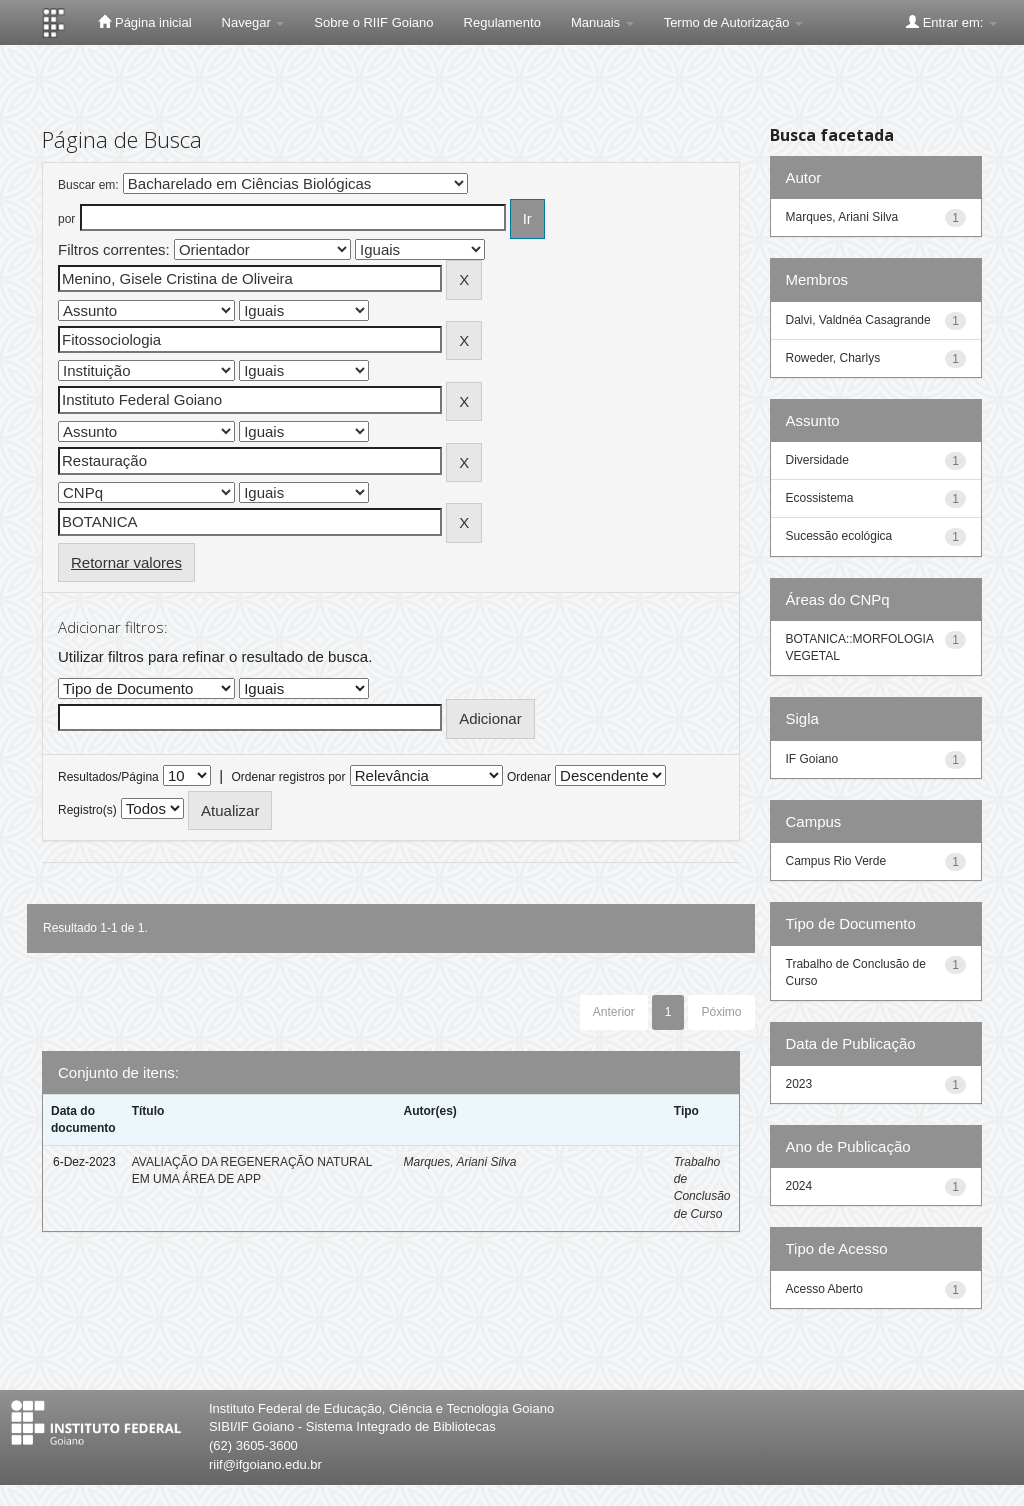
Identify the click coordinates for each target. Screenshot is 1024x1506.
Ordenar (529, 777)
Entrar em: (951, 22)
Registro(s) (87, 810)
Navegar (253, 22)
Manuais (602, 22)
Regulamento (502, 22)
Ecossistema (820, 498)
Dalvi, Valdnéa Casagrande (858, 320)
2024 (799, 1186)
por (66, 219)
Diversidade (817, 460)
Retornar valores (126, 562)
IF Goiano (812, 759)
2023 (799, 1084)
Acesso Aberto (824, 1289)
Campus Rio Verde (836, 861)
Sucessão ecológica (839, 536)
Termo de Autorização (733, 22)
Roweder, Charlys (833, 358)
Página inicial (144, 22)
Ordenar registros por (288, 777)
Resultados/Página (108, 777)
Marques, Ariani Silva (459, 1162)
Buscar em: (88, 185)
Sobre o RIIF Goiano (373, 22)
